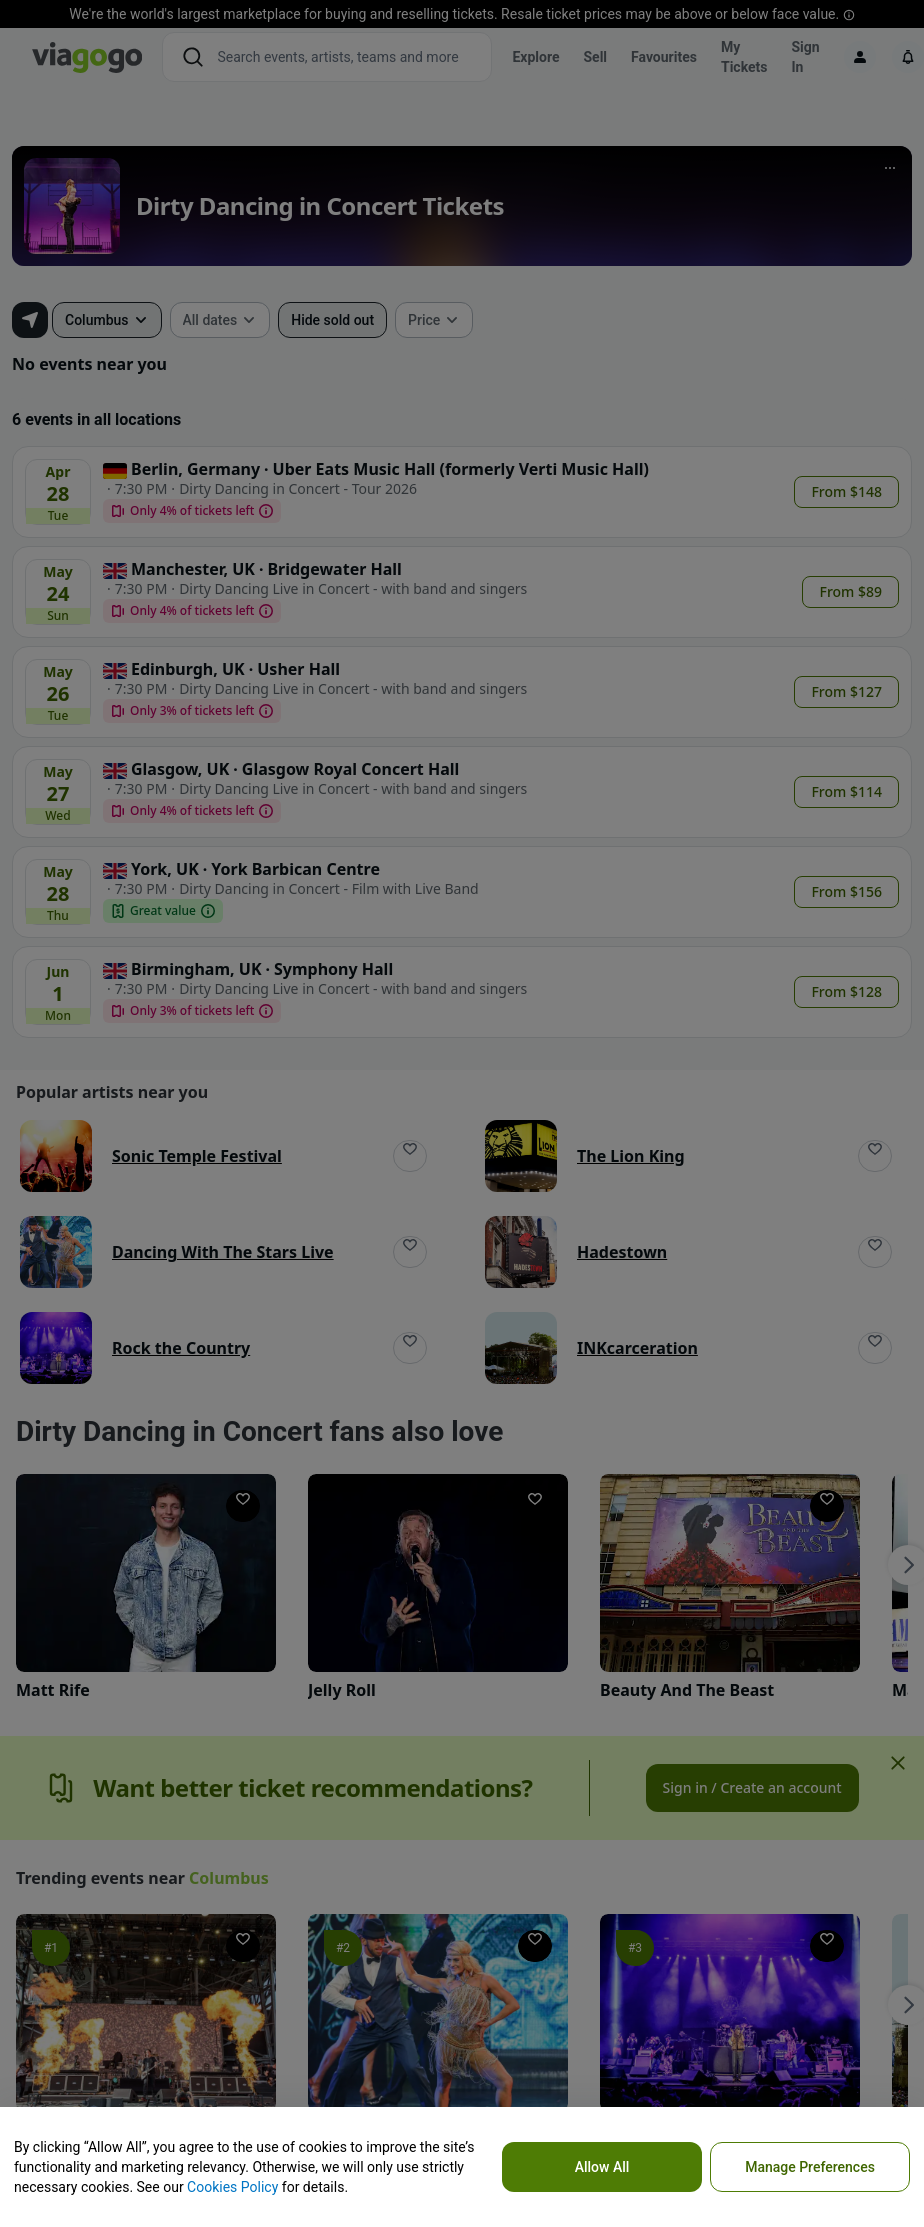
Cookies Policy (232, 2187)
